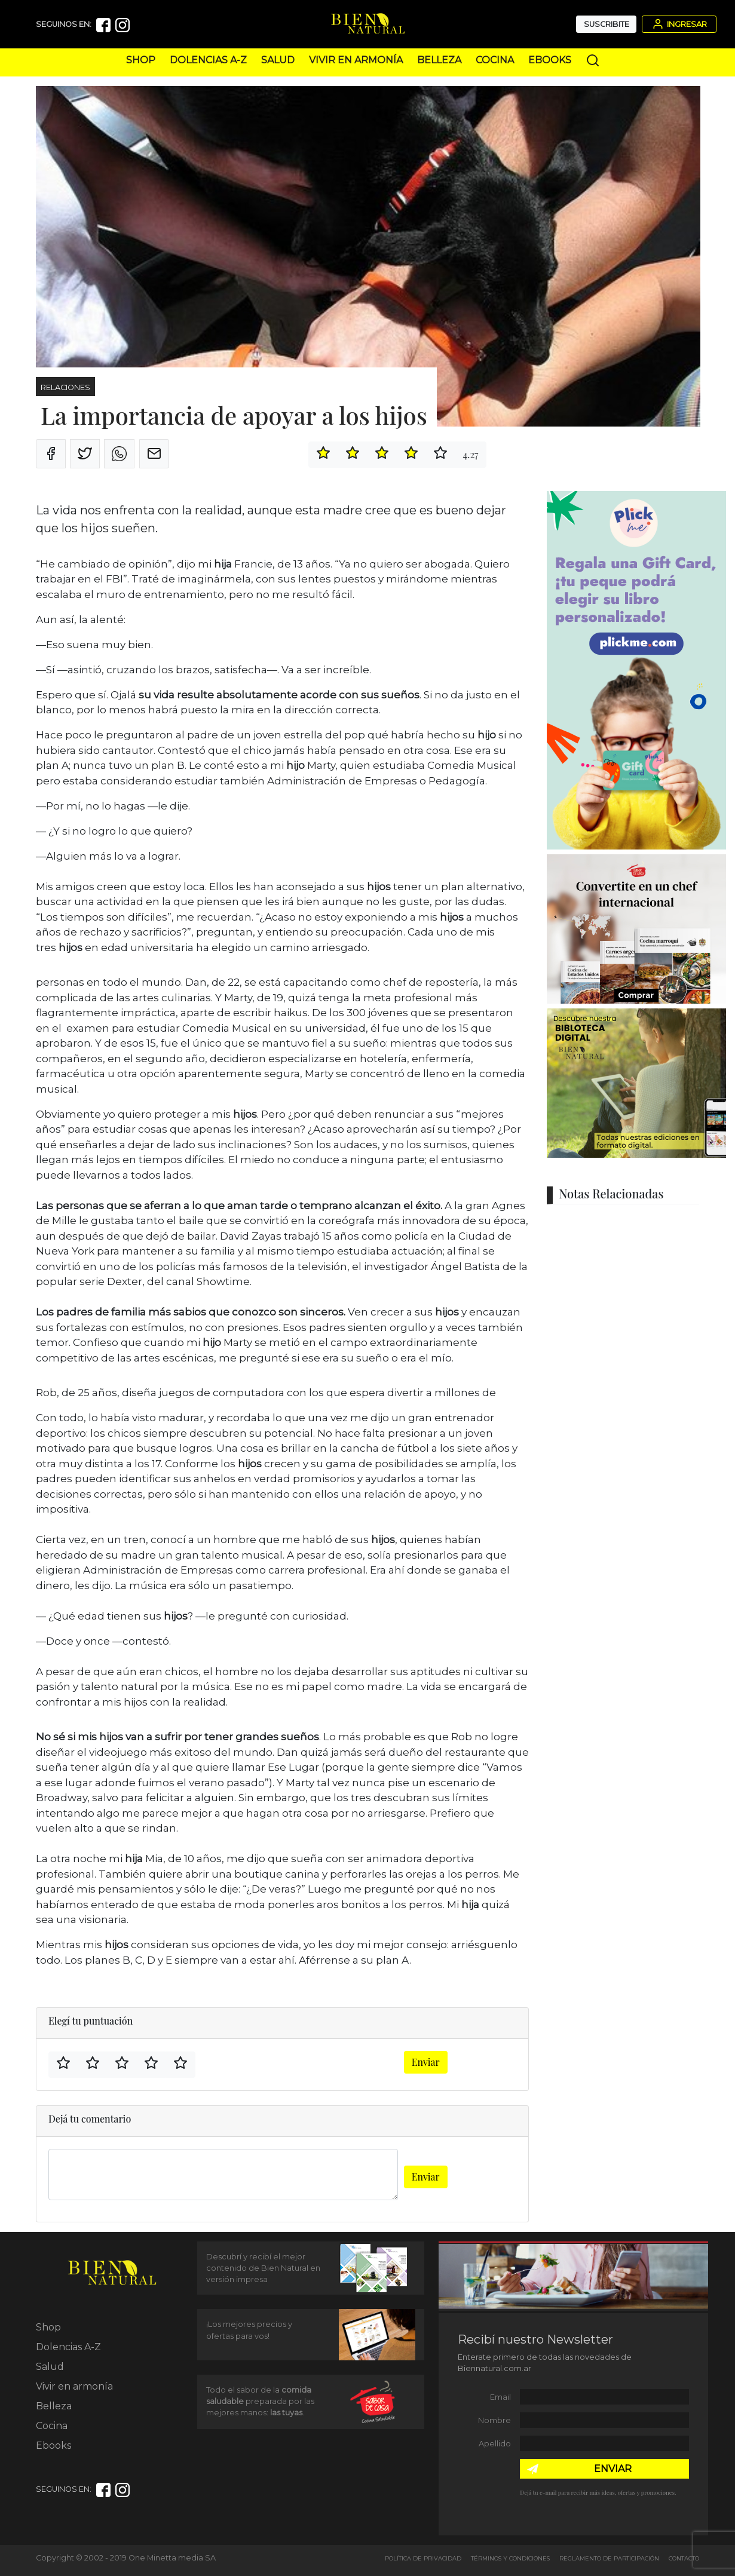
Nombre (494, 2420)
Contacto (684, 2558)
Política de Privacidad (423, 2558)
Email (500, 2397)
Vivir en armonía (356, 60)
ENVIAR (613, 2468)
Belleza (439, 60)
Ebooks (549, 60)
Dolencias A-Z (208, 60)
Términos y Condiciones (510, 2558)
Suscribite (606, 24)
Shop (140, 60)
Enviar (426, 2062)
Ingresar (679, 24)
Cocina (495, 60)
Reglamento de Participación (609, 2558)
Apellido (495, 2443)
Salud (278, 60)
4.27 (470, 454)
